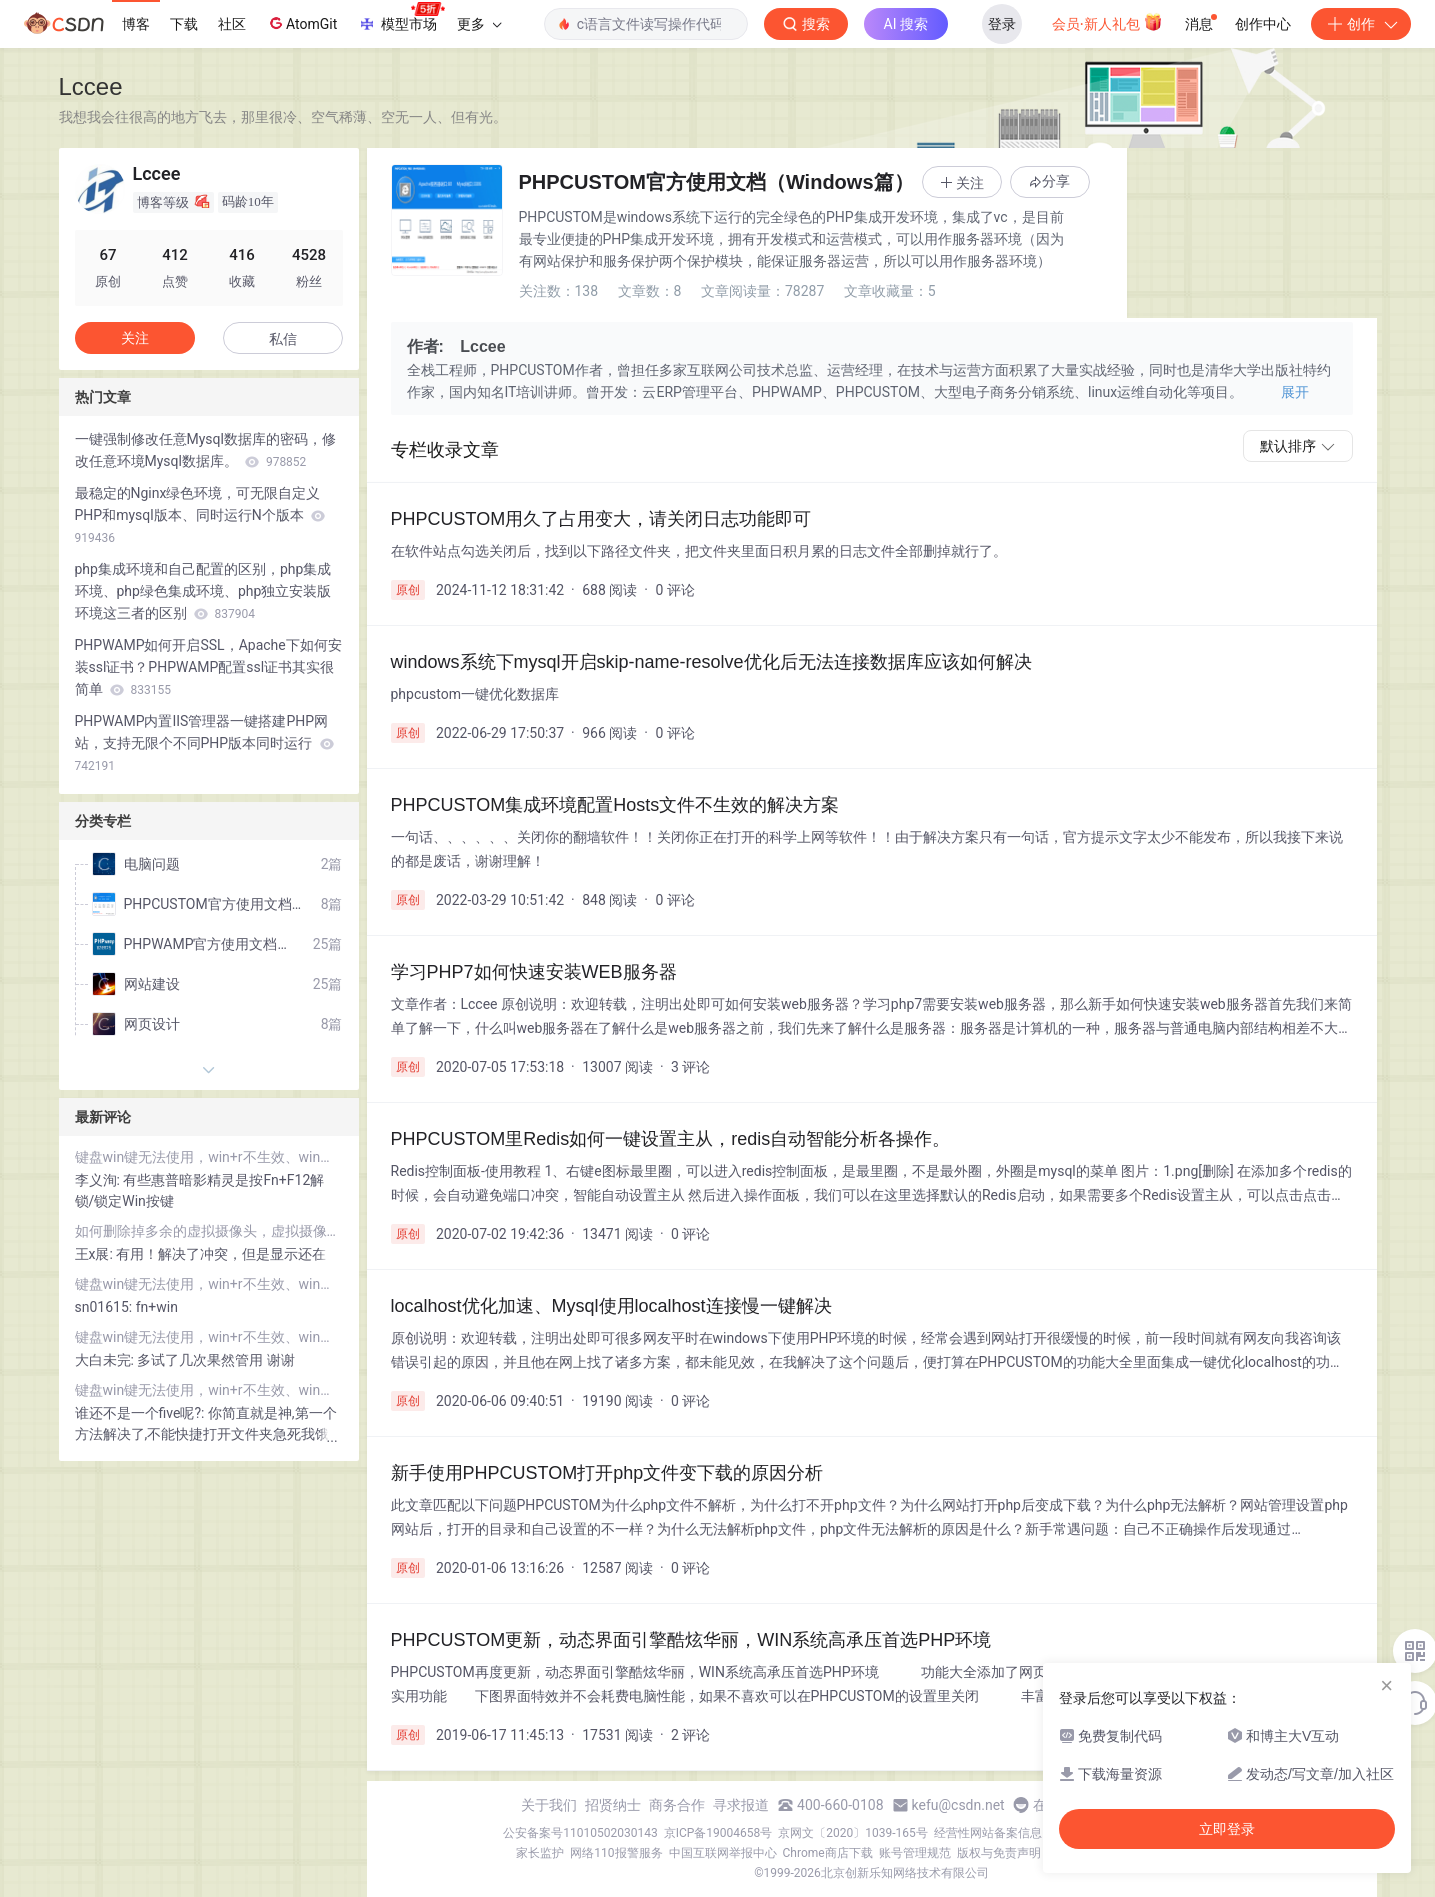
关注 (135, 338)
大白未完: (106, 1360)
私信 (283, 339)
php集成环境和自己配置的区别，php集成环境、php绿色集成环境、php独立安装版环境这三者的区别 (203, 591)
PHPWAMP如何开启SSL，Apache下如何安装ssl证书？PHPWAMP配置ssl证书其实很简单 (208, 667)
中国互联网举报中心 (723, 1853)
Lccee (91, 86)
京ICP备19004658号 (718, 1833)
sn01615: (105, 1307)
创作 (1361, 24)
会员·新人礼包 (1107, 22)
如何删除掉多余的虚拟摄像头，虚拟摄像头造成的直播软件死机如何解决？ (209, 1231)
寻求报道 (741, 1805)
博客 (136, 24)
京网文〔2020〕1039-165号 (853, 1833)
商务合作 (677, 1805)
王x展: (96, 1254)
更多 (479, 24)
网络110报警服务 (616, 1853)
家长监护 (540, 1853)
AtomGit (301, 23)
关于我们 (549, 1805)
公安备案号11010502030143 (580, 1833)
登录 (1002, 24)
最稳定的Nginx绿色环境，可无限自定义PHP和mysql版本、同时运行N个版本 (200, 515)
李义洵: (99, 1180)
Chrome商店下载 (828, 1853)
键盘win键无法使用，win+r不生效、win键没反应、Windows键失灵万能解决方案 (209, 1157)
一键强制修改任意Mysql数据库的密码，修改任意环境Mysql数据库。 (205, 450)
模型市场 (401, 18)
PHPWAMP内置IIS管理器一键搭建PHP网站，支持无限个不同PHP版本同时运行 (204, 743)
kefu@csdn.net (958, 1805)
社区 (232, 24)
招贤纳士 (613, 1805)
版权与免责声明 (999, 1853)
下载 (184, 24)
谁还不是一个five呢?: (141, 1413)
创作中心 (1263, 24)
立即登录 (1227, 1829)
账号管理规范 (915, 1853)
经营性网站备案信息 (988, 1833)
